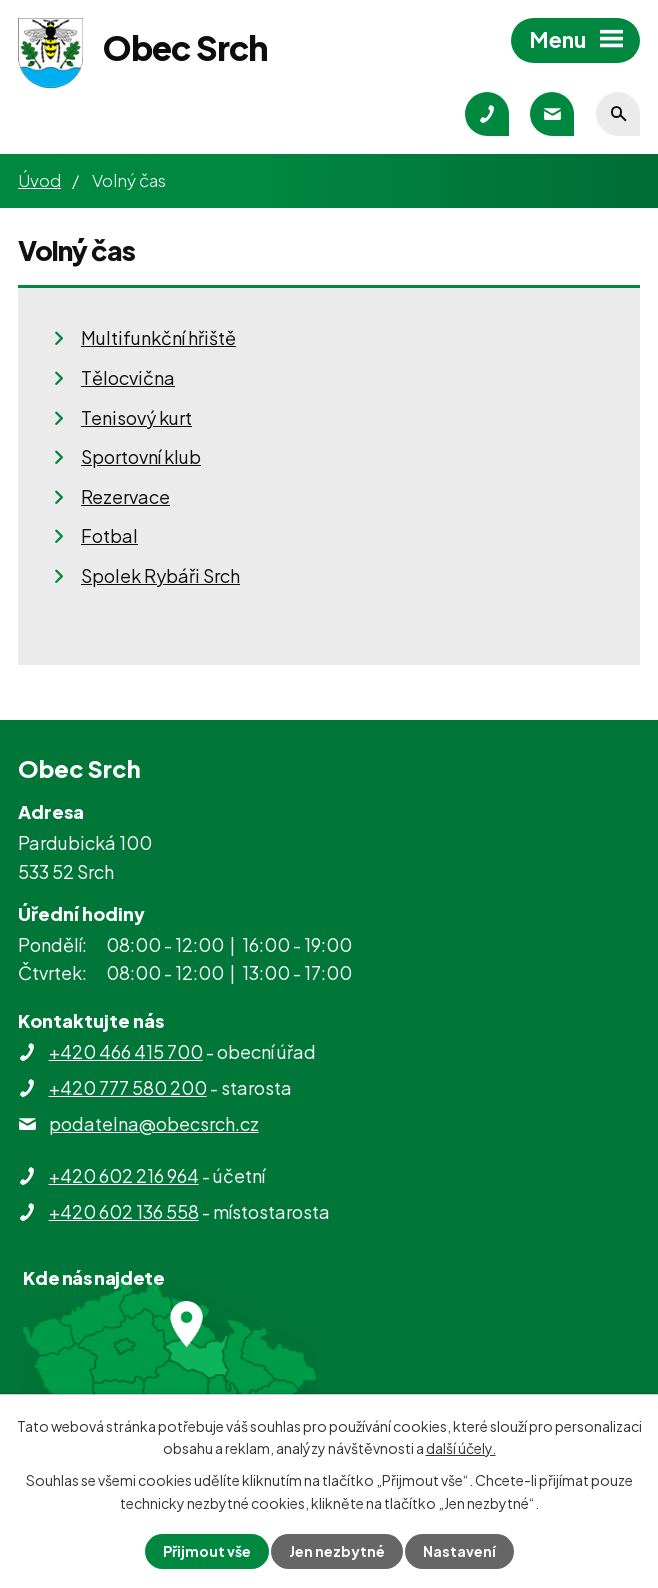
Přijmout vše (207, 1551)
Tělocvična (128, 377)
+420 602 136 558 (124, 1211)
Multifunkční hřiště (158, 337)
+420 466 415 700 (126, 1051)
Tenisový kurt (136, 417)
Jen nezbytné (337, 1551)
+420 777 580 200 (128, 1087)
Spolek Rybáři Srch (160, 575)
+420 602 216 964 (124, 1175)
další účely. (461, 1448)
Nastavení (459, 1551)
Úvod (39, 180)
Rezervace (125, 496)
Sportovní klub (141, 456)
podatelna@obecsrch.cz (154, 1123)
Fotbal (109, 535)
